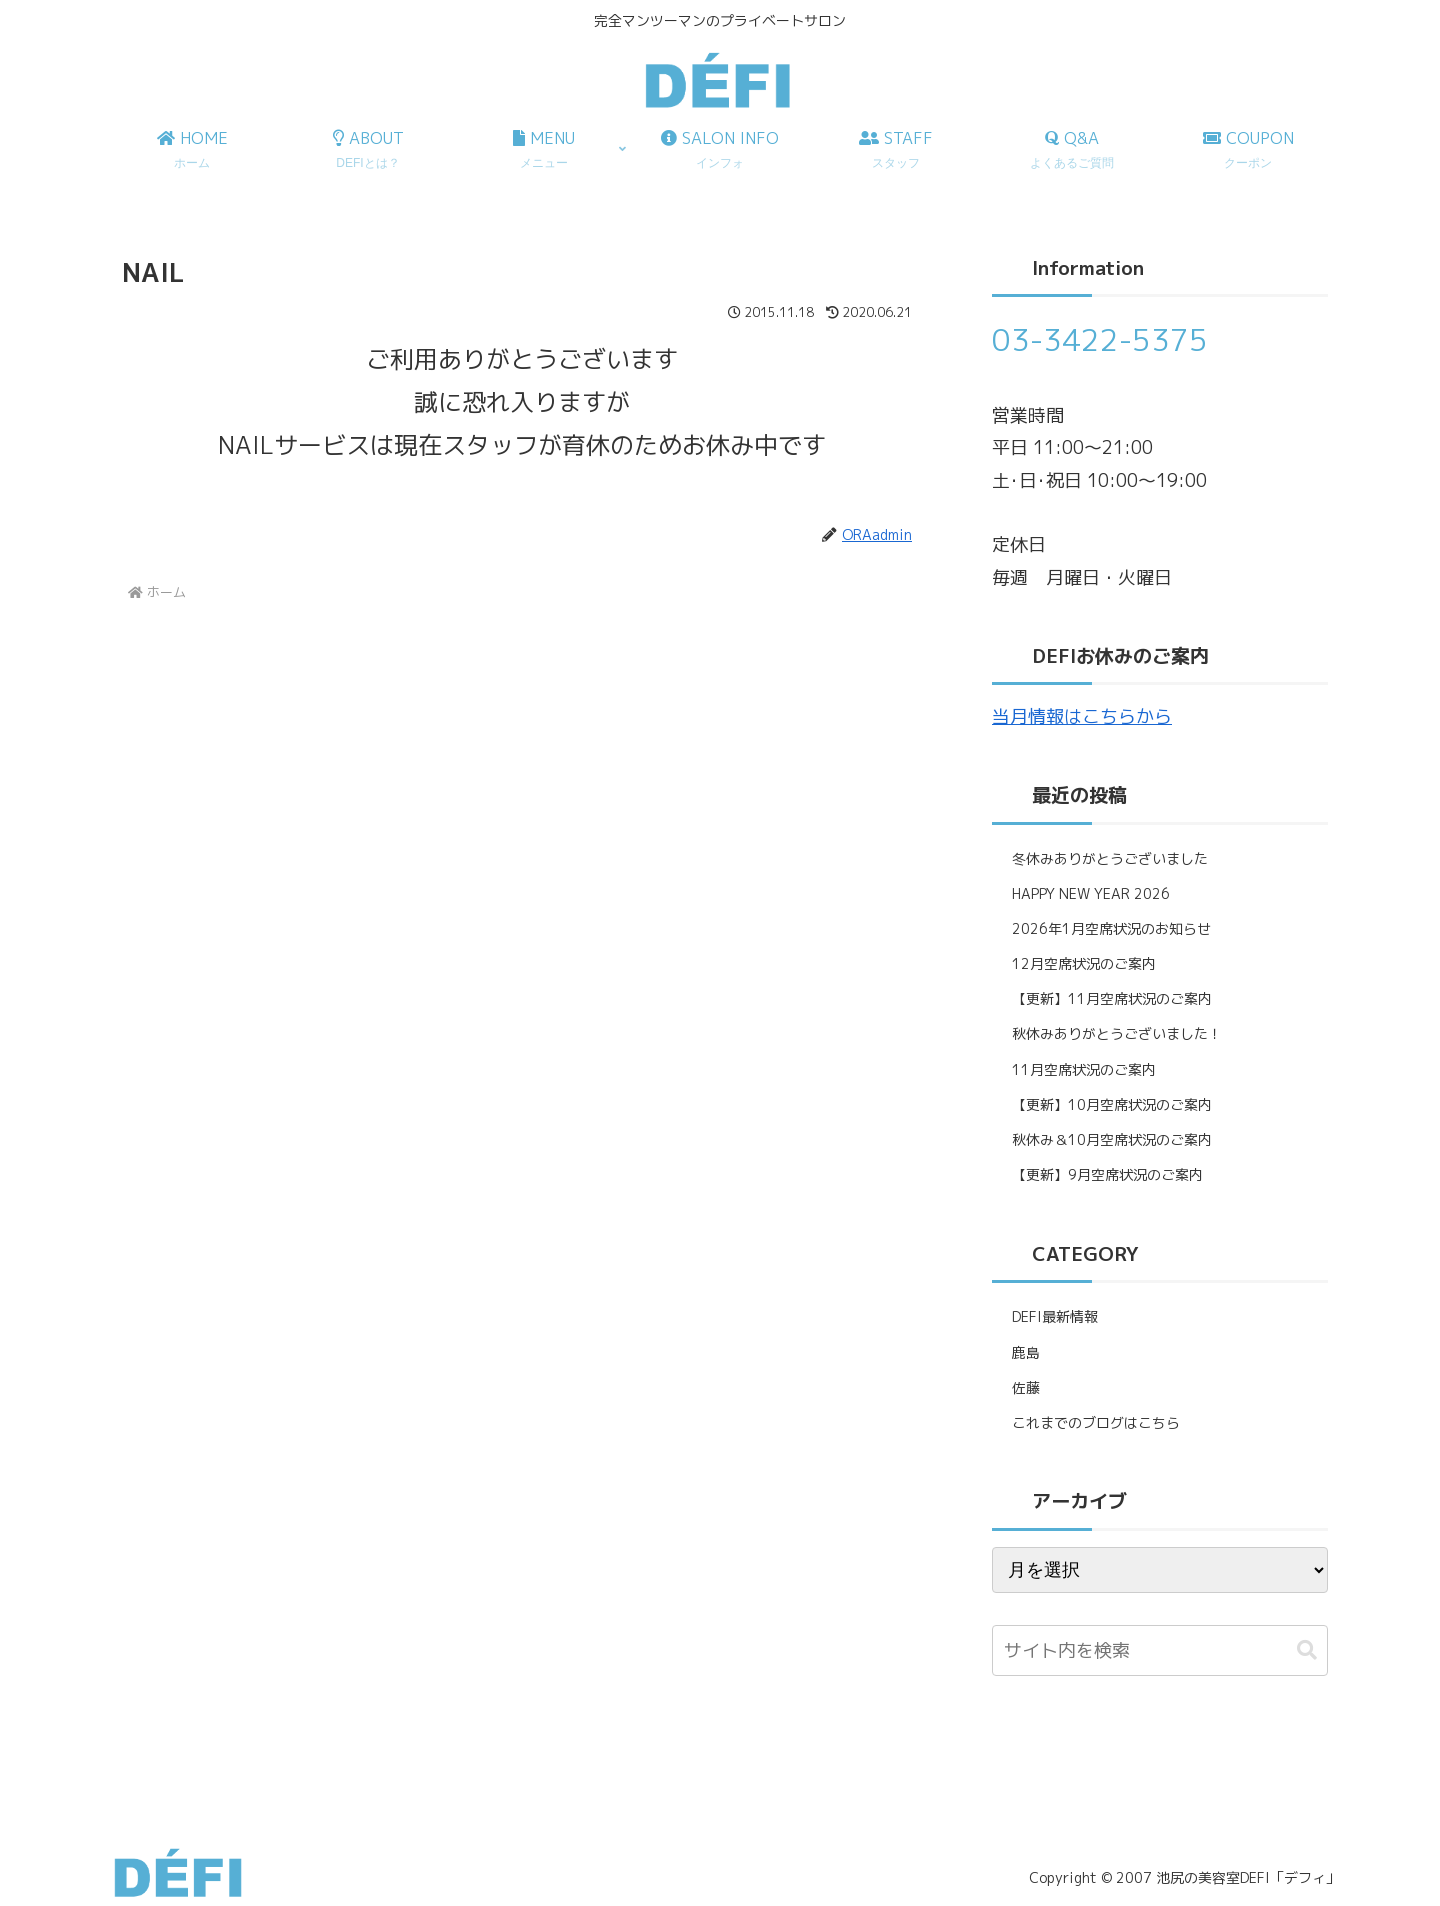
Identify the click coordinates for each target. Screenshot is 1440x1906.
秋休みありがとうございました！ (1117, 1033)
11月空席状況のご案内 (1084, 1069)
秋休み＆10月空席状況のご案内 (1112, 1139)
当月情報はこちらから (1082, 716)
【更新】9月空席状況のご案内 (1107, 1174)
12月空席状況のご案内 (1084, 963)
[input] (1160, 1650)
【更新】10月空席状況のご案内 (1112, 1104)
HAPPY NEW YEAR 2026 (1091, 893)
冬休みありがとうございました (1110, 858)
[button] (1307, 1650)
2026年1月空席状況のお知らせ (1111, 928)
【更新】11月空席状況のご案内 (1112, 998)
